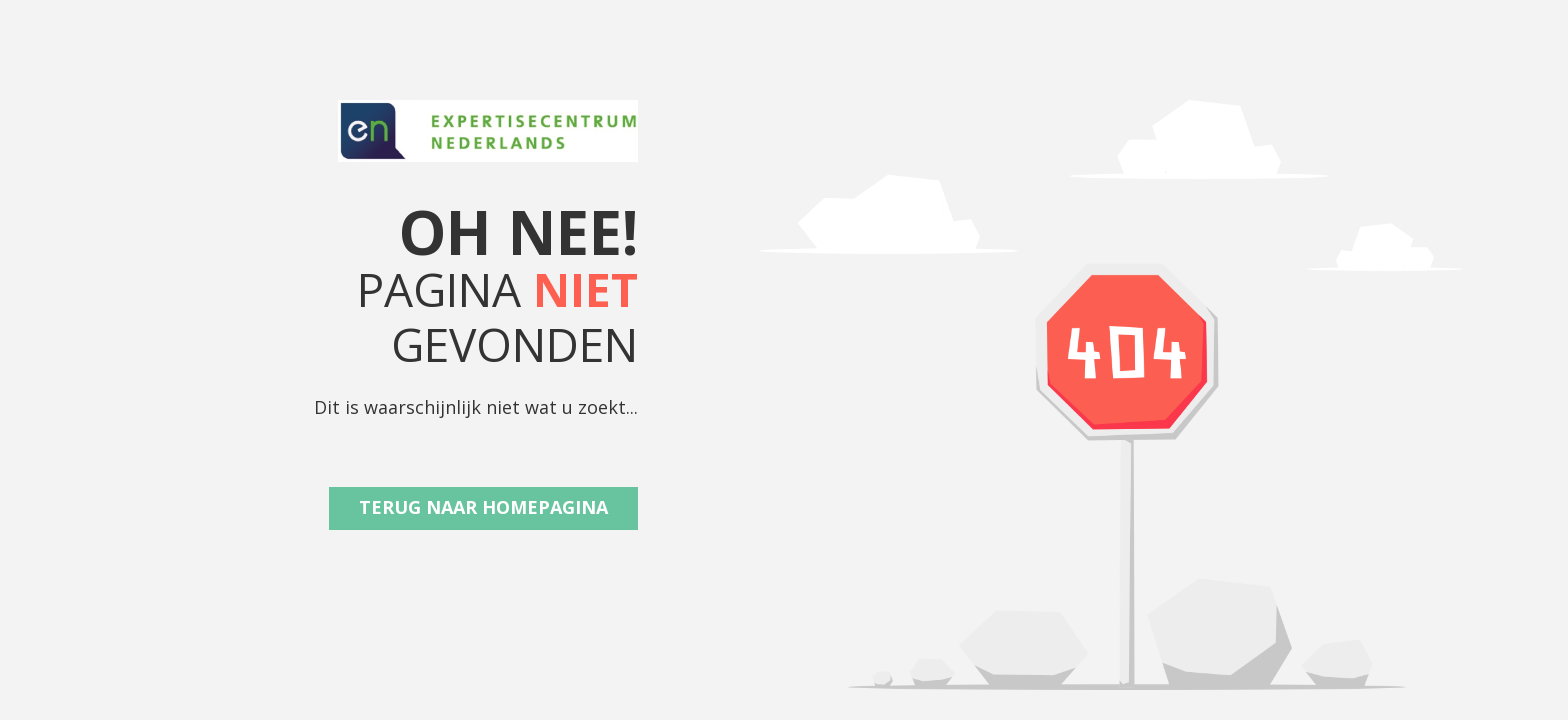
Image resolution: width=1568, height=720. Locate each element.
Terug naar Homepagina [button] (483, 507)
